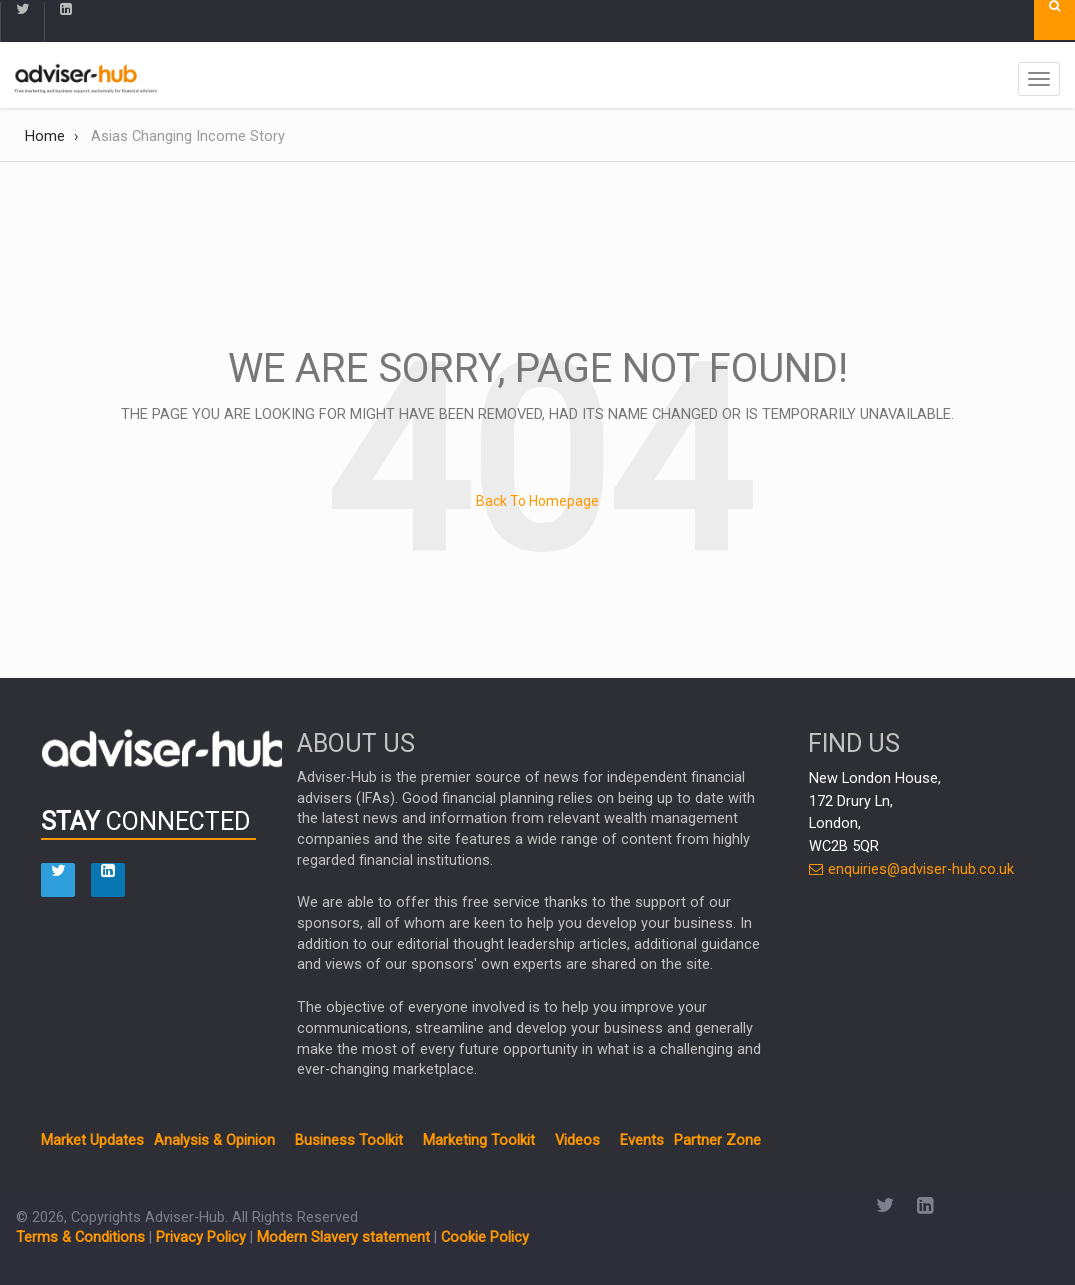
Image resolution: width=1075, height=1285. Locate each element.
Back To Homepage (537, 501)
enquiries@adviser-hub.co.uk (911, 869)
